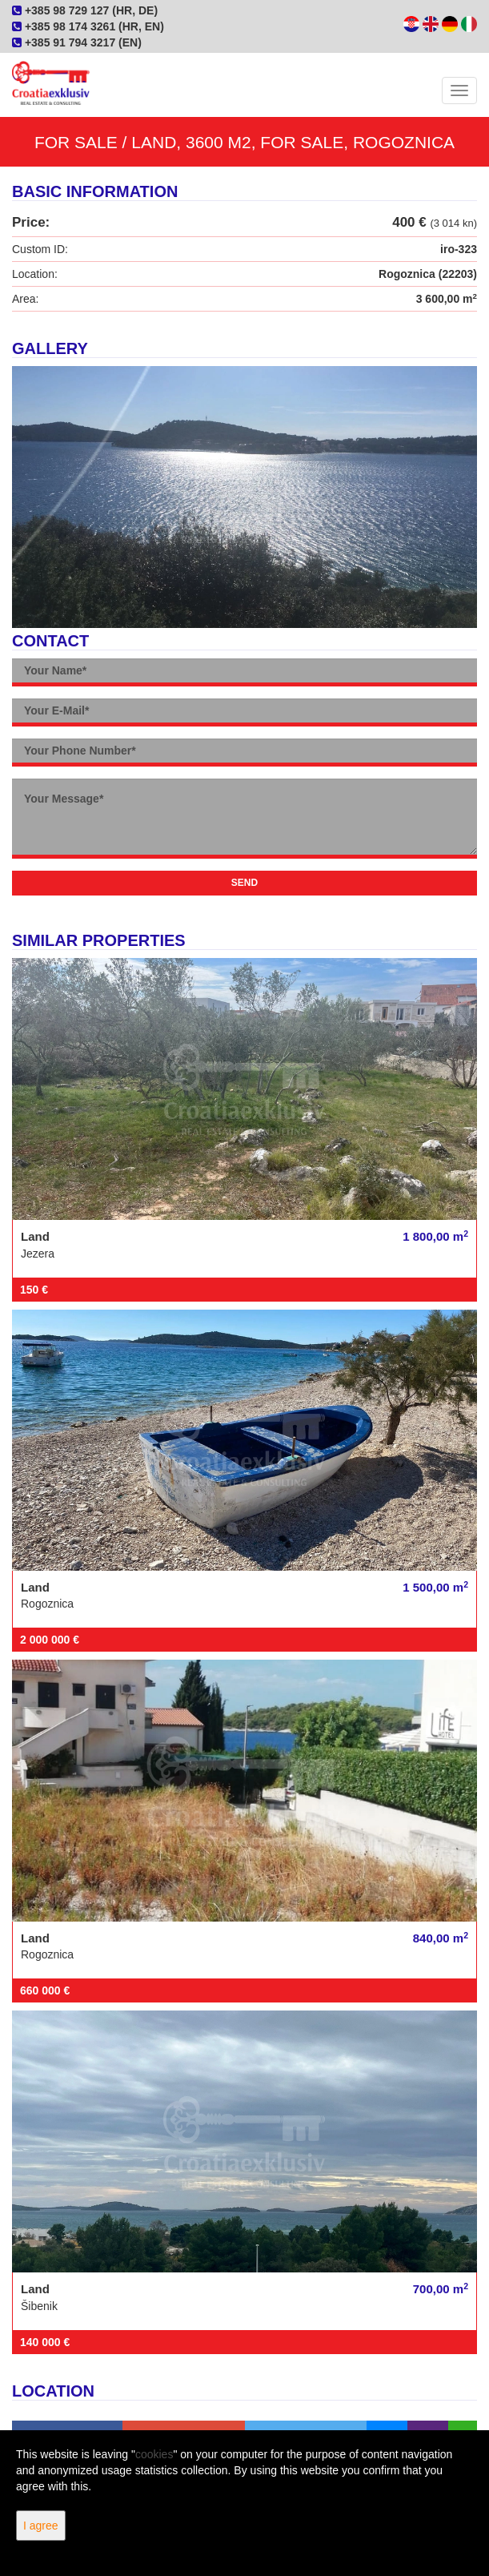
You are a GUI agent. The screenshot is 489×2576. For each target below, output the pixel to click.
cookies (154, 2454)
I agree (40, 2525)
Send (244, 882)
